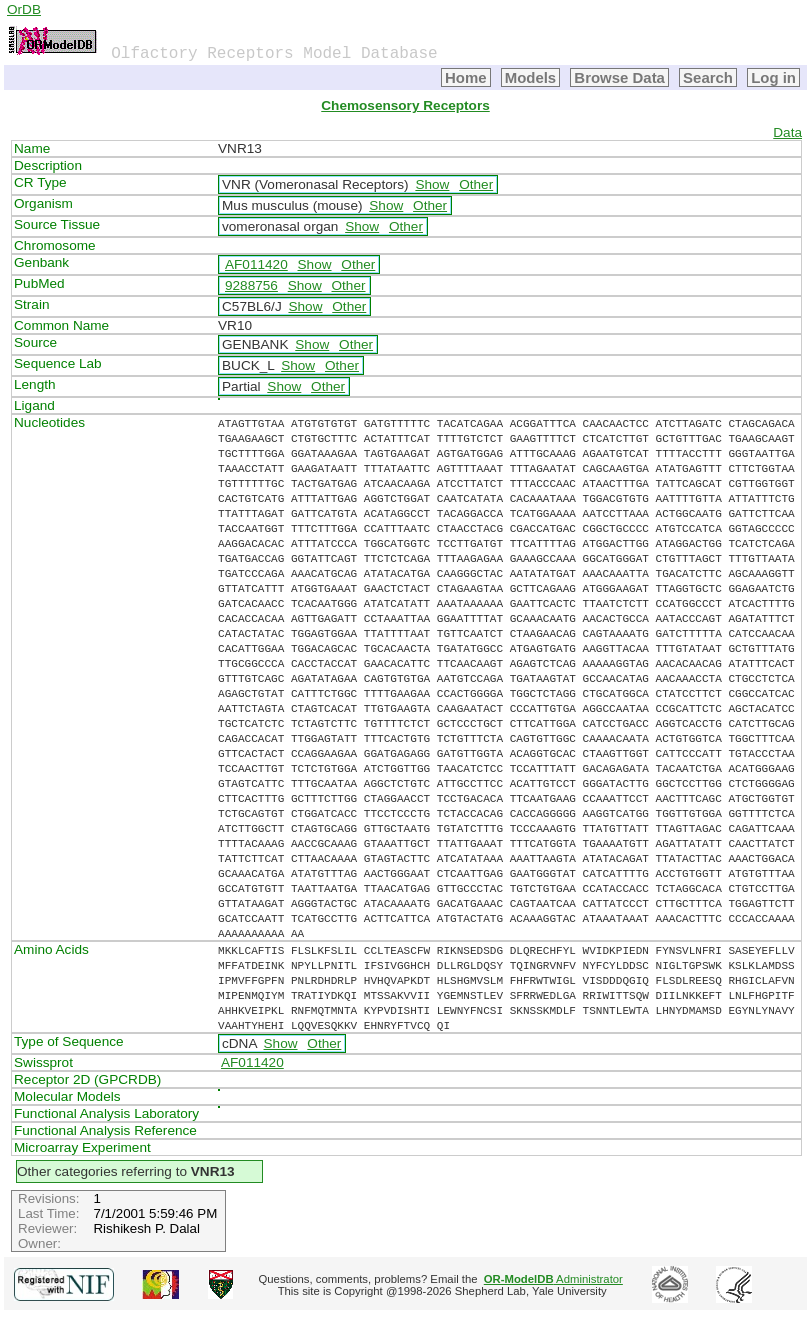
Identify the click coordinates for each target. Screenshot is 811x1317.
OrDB (24, 9)
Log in (773, 77)
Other (476, 184)
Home (466, 77)
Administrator (553, 1279)
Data (787, 132)
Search (708, 77)
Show (432, 184)
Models (531, 77)
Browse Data (619, 77)
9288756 (251, 285)
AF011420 (256, 264)
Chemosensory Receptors (405, 105)
